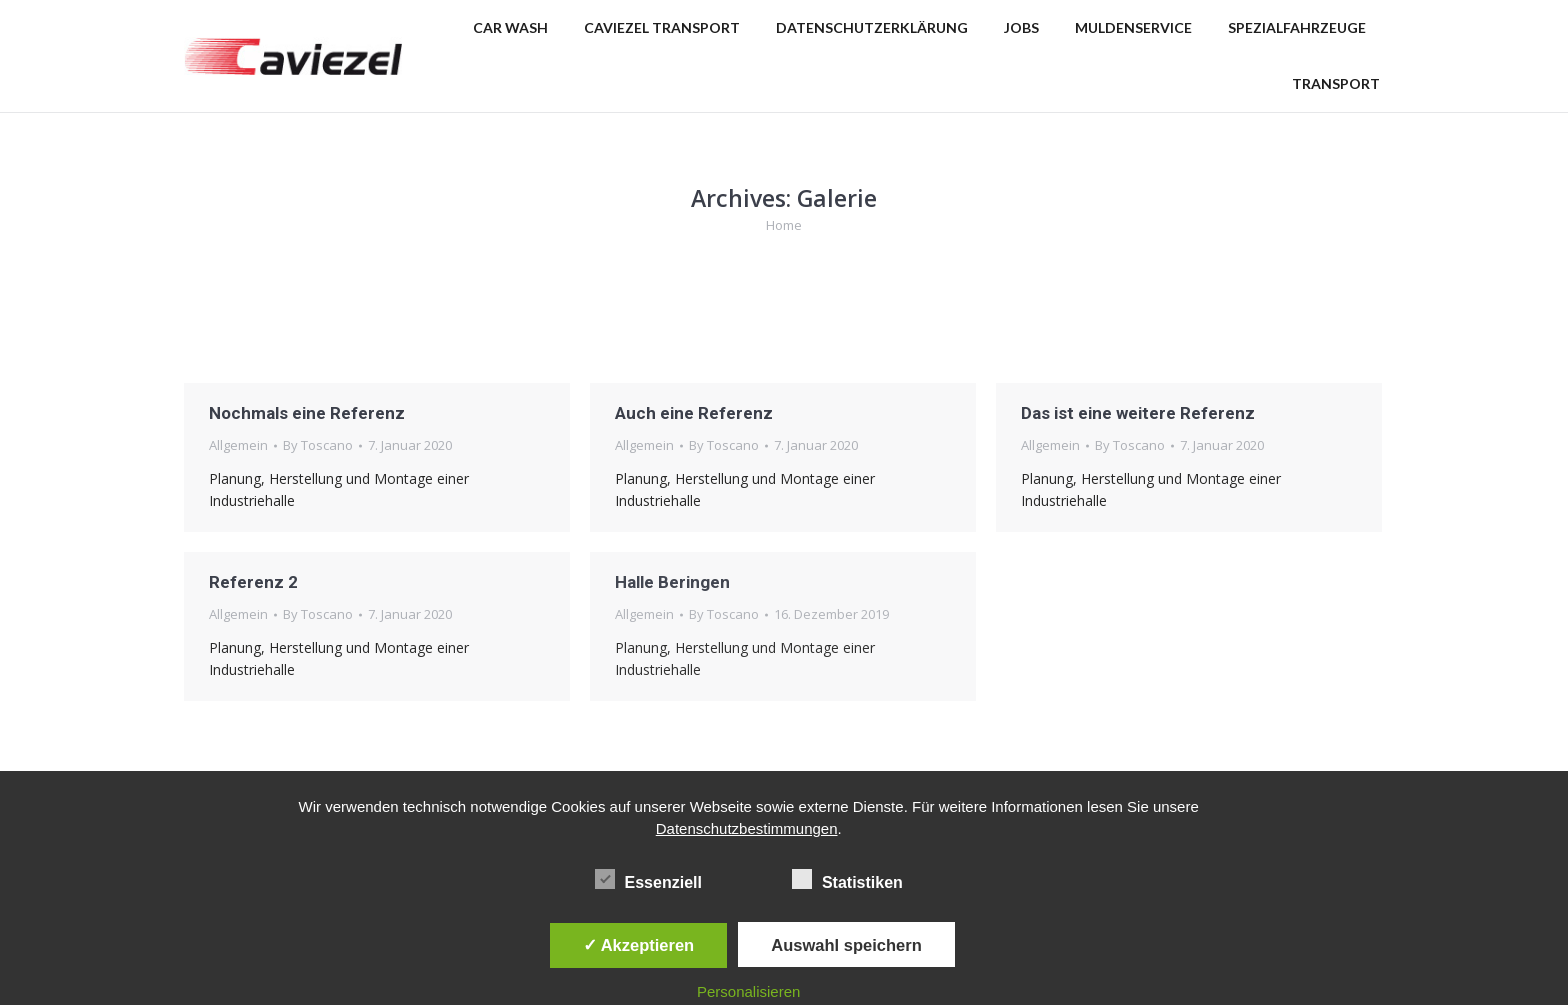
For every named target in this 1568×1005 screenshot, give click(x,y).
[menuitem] (510, 28)
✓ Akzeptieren (639, 945)
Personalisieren (748, 991)
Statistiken (847, 879)
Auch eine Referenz (694, 413)
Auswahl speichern (846, 945)
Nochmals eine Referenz (307, 413)
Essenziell (648, 879)
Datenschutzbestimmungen (747, 828)
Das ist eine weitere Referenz (1138, 413)
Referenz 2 (253, 582)
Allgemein (238, 445)
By (318, 445)
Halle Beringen (672, 582)
